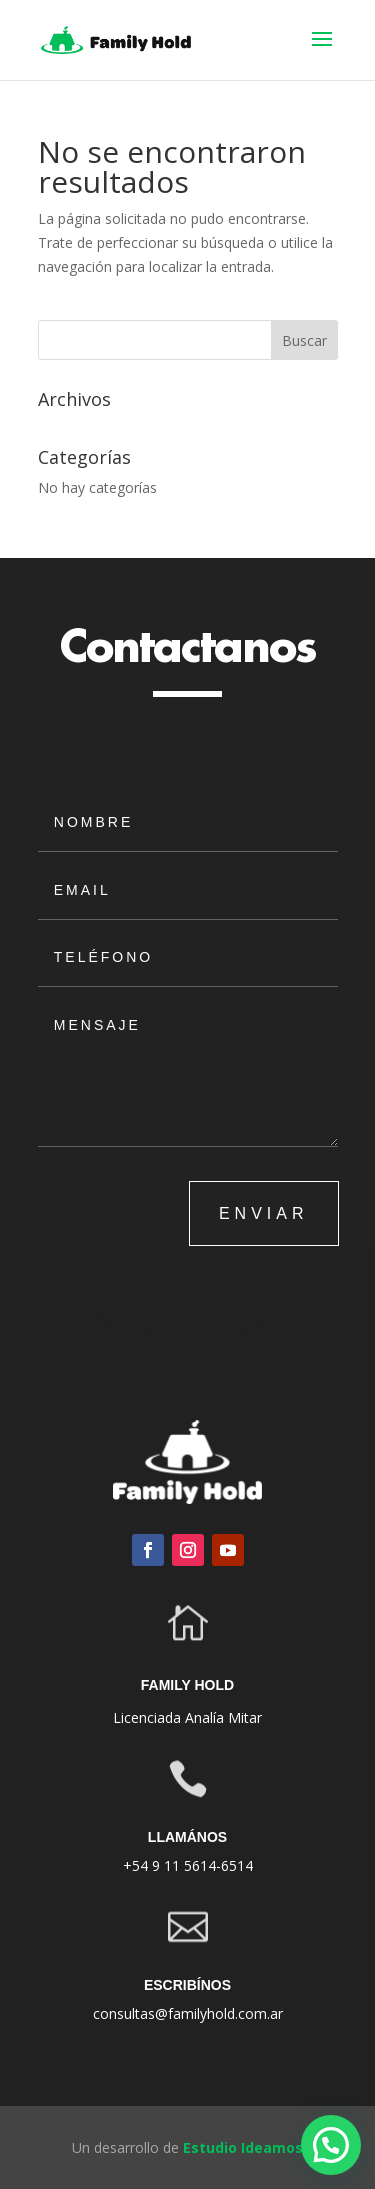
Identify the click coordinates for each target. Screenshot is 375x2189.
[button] (331, 2145)
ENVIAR (264, 1213)
